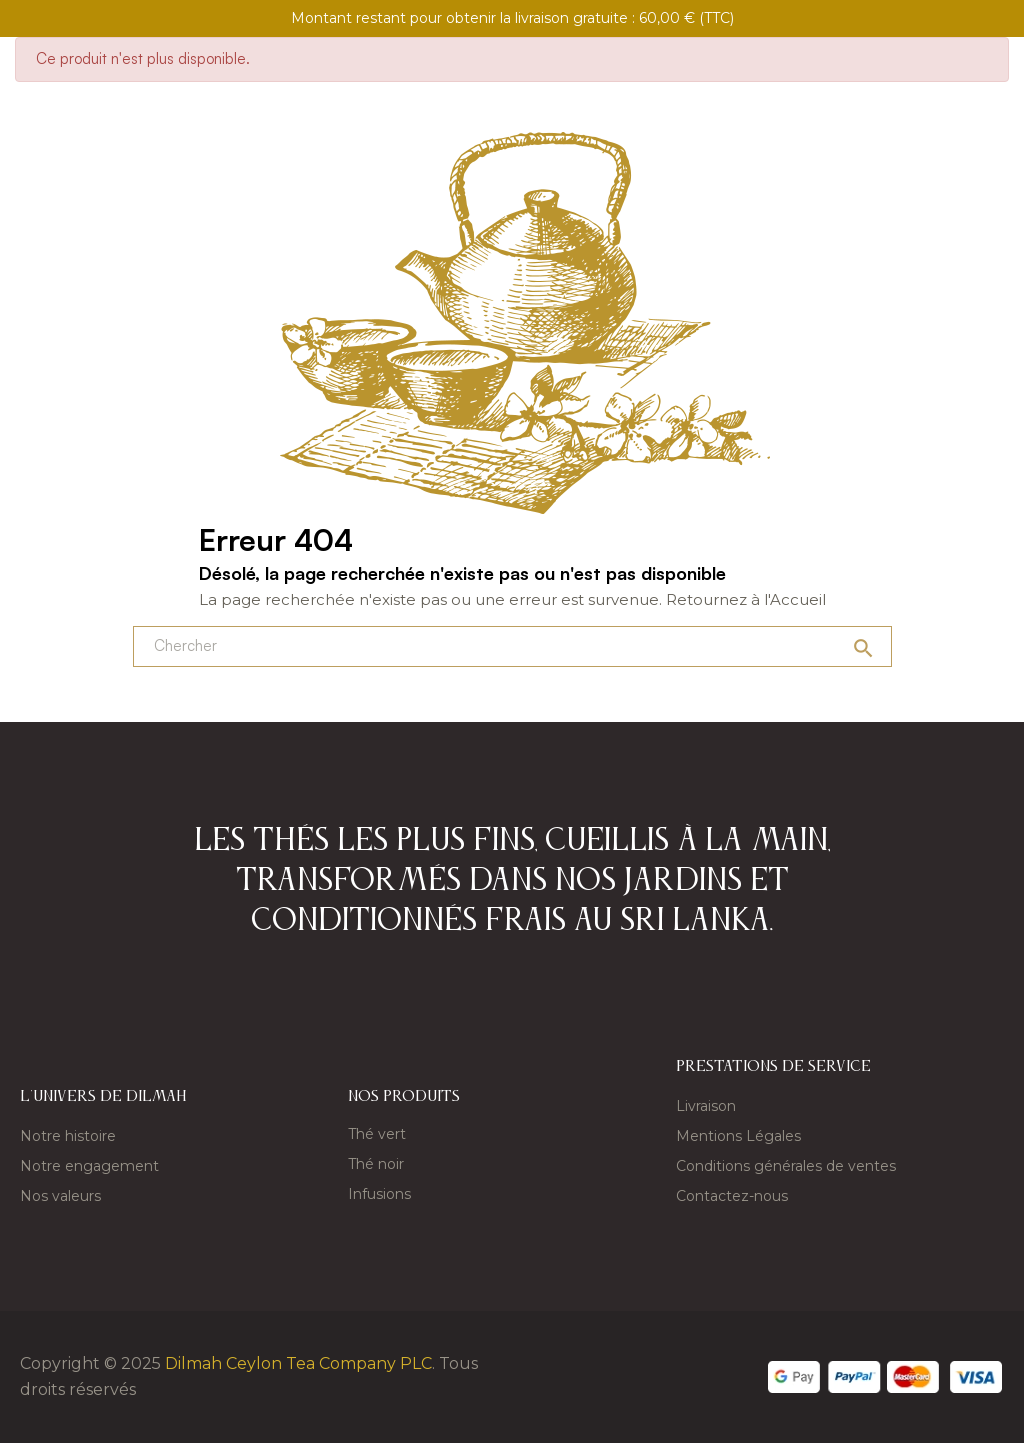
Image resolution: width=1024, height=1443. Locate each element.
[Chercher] (512, 646)
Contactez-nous (732, 1196)
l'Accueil (795, 599)
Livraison (706, 1106)
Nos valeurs (60, 1196)
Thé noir (376, 1164)
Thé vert (377, 1134)
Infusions (379, 1194)
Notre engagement (89, 1166)
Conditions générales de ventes (786, 1166)
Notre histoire (68, 1136)
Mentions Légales (738, 1136)
